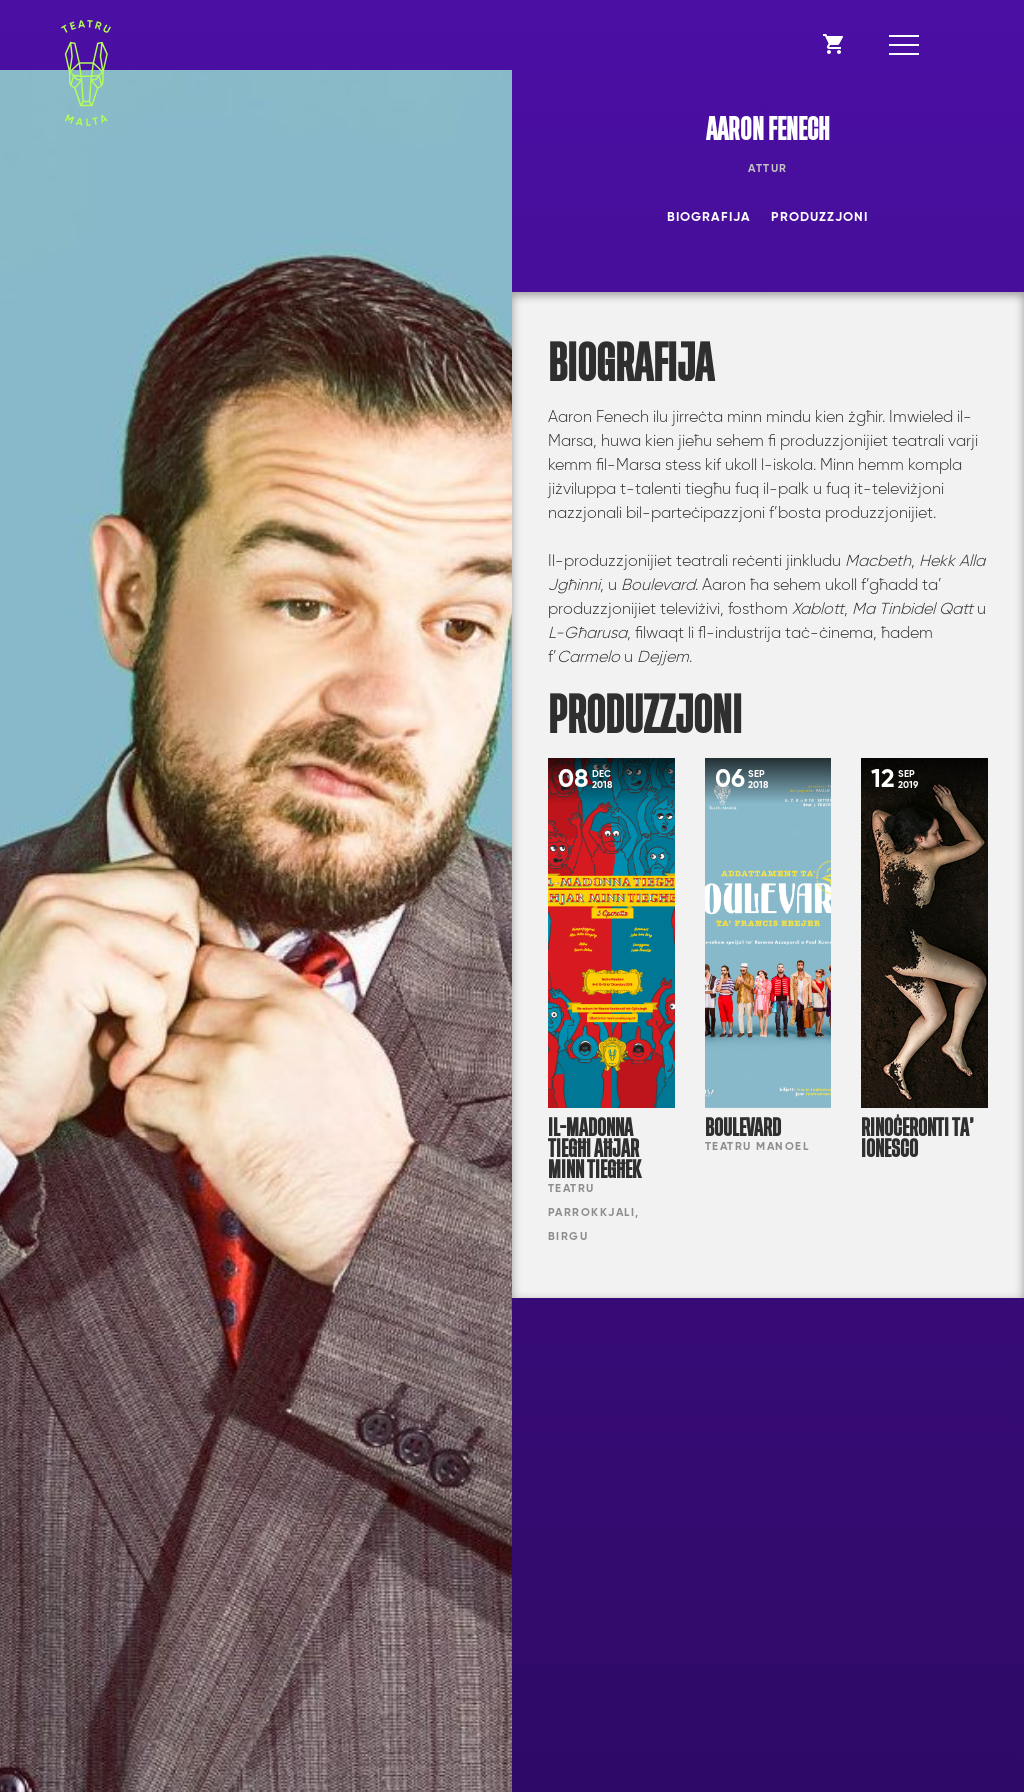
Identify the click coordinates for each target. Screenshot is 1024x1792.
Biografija (709, 217)
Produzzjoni (819, 217)
